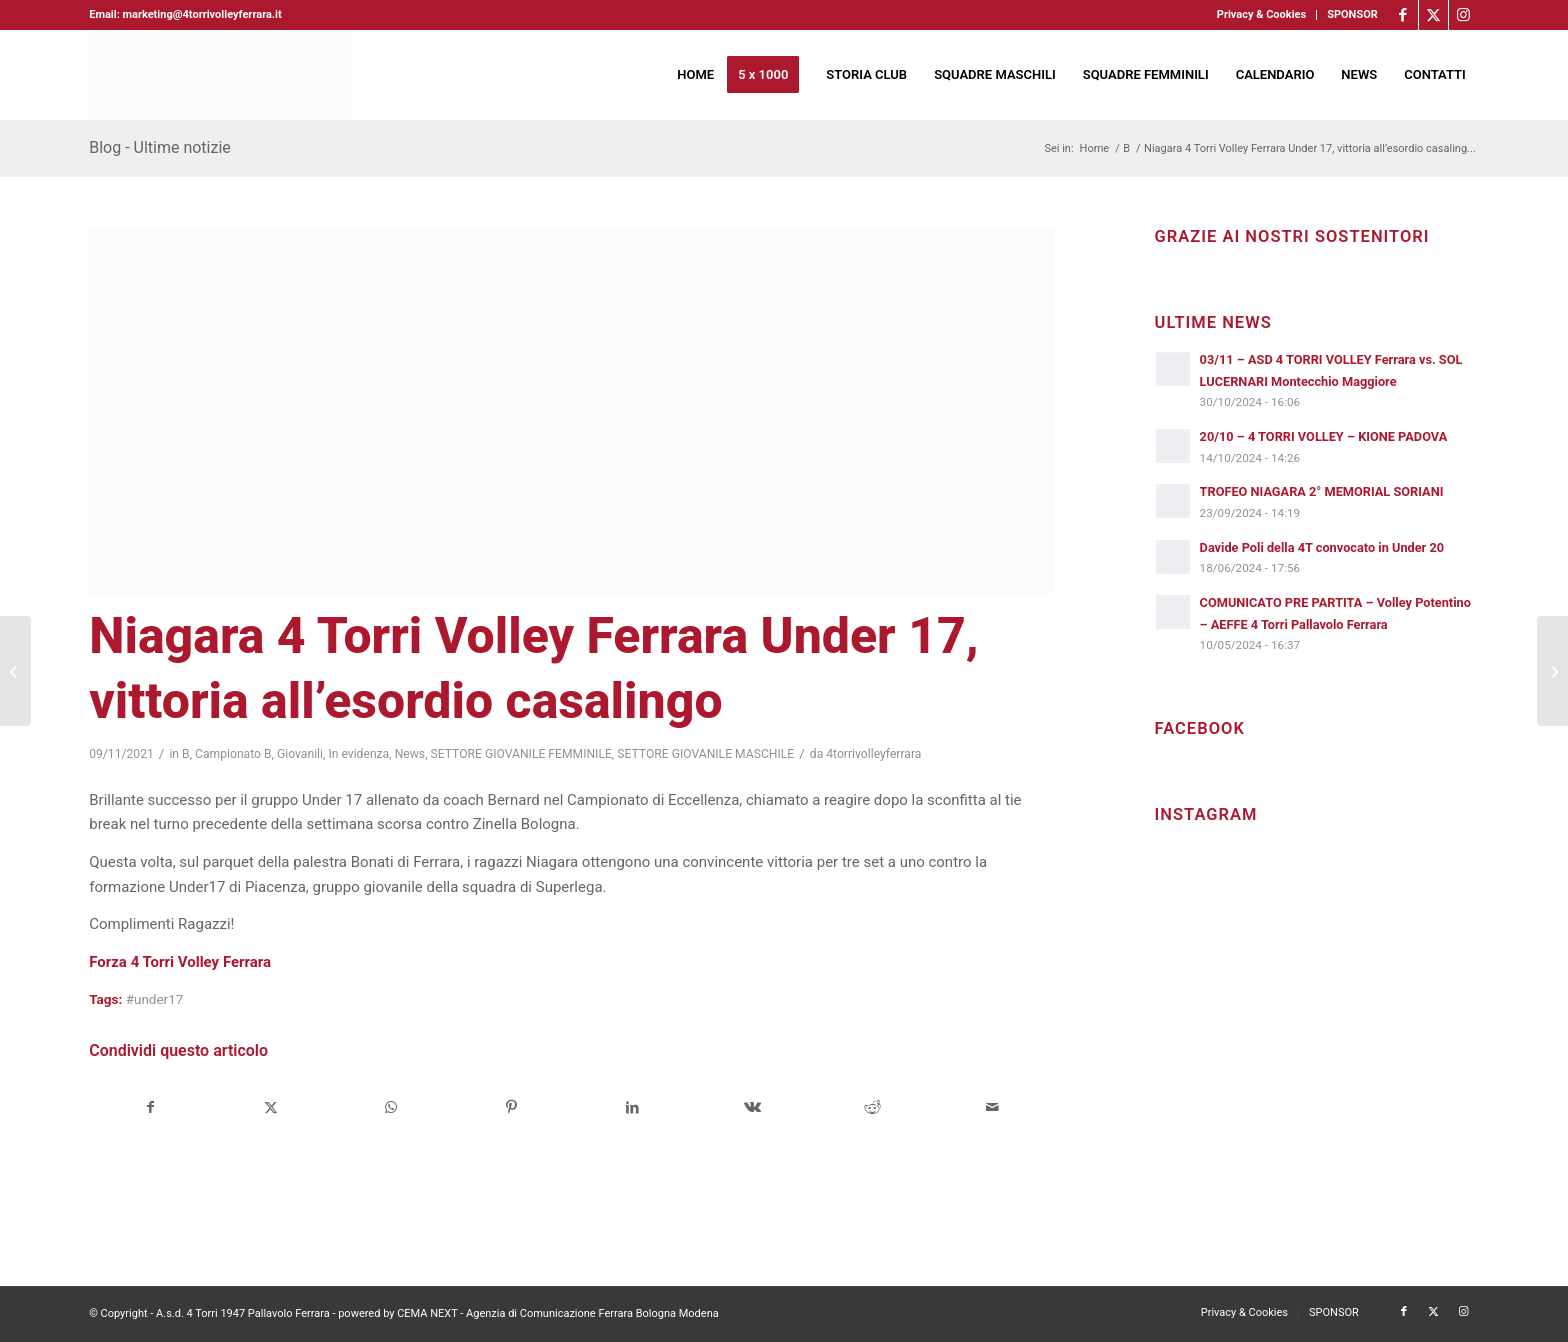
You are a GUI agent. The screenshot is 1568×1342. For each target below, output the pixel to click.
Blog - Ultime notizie (160, 147)
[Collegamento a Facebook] (1403, 15)
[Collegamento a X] (1433, 15)
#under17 (155, 999)
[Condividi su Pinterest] (511, 1107)
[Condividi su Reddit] (872, 1107)
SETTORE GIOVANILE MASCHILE (705, 754)
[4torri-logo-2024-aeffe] (221, 75)
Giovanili (300, 754)
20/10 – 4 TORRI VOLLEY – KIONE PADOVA (1324, 436)
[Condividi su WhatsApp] (391, 1107)
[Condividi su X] (271, 1107)
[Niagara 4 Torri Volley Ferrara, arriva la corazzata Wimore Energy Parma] (1552, 671)
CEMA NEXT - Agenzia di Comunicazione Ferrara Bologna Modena (558, 1313)
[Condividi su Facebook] (150, 1107)
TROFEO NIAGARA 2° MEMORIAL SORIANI (1322, 491)
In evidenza (358, 754)
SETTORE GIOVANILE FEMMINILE (521, 754)
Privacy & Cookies (1261, 14)
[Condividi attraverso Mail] (992, 1107)
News (410, 754)
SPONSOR (1352, 14)
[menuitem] (1262, 15)
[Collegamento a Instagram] (1464, 15)
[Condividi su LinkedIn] (631, 1107)
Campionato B (233, 754)
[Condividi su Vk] (752, 1107)
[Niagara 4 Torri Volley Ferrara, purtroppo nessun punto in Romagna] (15, 671)
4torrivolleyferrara (873, 754)
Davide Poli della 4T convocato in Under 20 (1322, 547)
